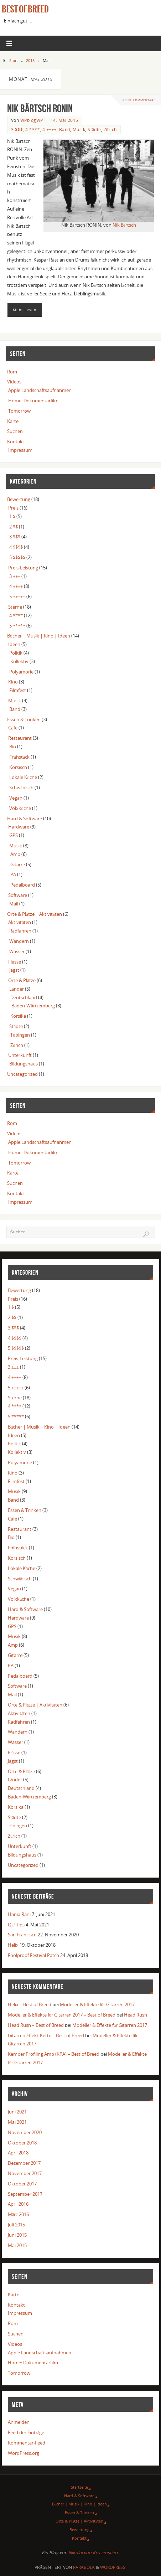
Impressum (20, 450)
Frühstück (19, 757)
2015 (30, 60)
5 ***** (17, 626)
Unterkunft (20, 1055)
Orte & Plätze (22, 980)
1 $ (12, 516)
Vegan (15, 798)
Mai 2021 (17, 2122)
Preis (13, 508)
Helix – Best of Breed (29, 2005)
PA (13, 875)
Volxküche (20, 808)
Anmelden (19, 2422)
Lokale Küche (23, 777)
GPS (13, 835)
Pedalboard (22, 885)
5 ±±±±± (17, 597)
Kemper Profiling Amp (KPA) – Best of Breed (53, 2054)
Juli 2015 (16, 2225)
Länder (16, 989)
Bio (12, 747)
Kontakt (15, 442)
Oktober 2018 (22, 2143)
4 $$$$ (16, 547)
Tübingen (20, 1035)
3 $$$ (17, 130)
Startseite (79, 2487)
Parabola (84, 2567)
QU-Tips (16, 1925)
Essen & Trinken (24, 720)
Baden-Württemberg (32, 1006)
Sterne (15, 607)
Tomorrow (19, 411)
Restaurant (20, 738)
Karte (13, 421)
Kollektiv (19, 662)
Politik (15, 653)
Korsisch (18, 767)
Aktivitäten (19, 922)
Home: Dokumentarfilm (33, 401)
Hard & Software (24, 819)
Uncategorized (22, 1074)
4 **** (32, 130)
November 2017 (25, 2173)
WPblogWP (31, 120)
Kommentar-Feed (26, 2443)
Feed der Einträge (26, 2433)
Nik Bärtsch (124, 225)
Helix (13, 1945)
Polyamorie (21, 672)
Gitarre (17, 865)
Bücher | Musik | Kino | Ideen (38, 636)
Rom (12, 372)
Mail (13, 904)
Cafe (12, 728)
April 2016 (18, 2204)
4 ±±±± (49, 130)
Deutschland (23, 998)
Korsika (18, 1016)
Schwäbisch (21, 788)
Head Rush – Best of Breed (36, 2025)
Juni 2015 (17, 2235)
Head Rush (135, 2015)
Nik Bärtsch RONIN (40, 108)
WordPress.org (23, 2453)
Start (13, 60)
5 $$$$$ (17, 557)
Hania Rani (19, 1914)
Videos (14, 382)
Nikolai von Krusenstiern (93, 2553)
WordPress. (113, 2567)
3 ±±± (14, 576)
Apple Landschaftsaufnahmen (40, 390)
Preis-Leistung (23, 568)
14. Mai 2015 (64, 120)
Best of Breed (25, 9)
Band (64, 130)
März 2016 (18, 2214)
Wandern (19, 941)
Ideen (14, 644)
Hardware (18, 827)
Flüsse (14, 962)
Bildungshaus (23, 1064)
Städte (94, 130)
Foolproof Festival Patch (33, 1955)
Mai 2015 (17, 2245)
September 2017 (25, 2194)
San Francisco (22, 1935)
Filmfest (17, 690)
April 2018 (18, 2153)
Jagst (14, 970)
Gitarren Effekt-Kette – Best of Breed (46, 2036)
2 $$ (13, 527)
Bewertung (18, 499)
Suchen (15, 431)
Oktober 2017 (22, 2184)
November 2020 (25, 2133)
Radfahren (20, 931)
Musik (79, 130)
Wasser (17, 952)
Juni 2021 (17, 2112)
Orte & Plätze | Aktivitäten (34, 914)
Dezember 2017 (24, 2163)
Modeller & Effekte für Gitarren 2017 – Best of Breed (61, 2015)
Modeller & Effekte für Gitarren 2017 (97, 2005)
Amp (15, 854)
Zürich (110, 130)
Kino (13, 682)
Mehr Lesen (24, 309)
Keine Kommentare (139, 100)
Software (17, 895)
